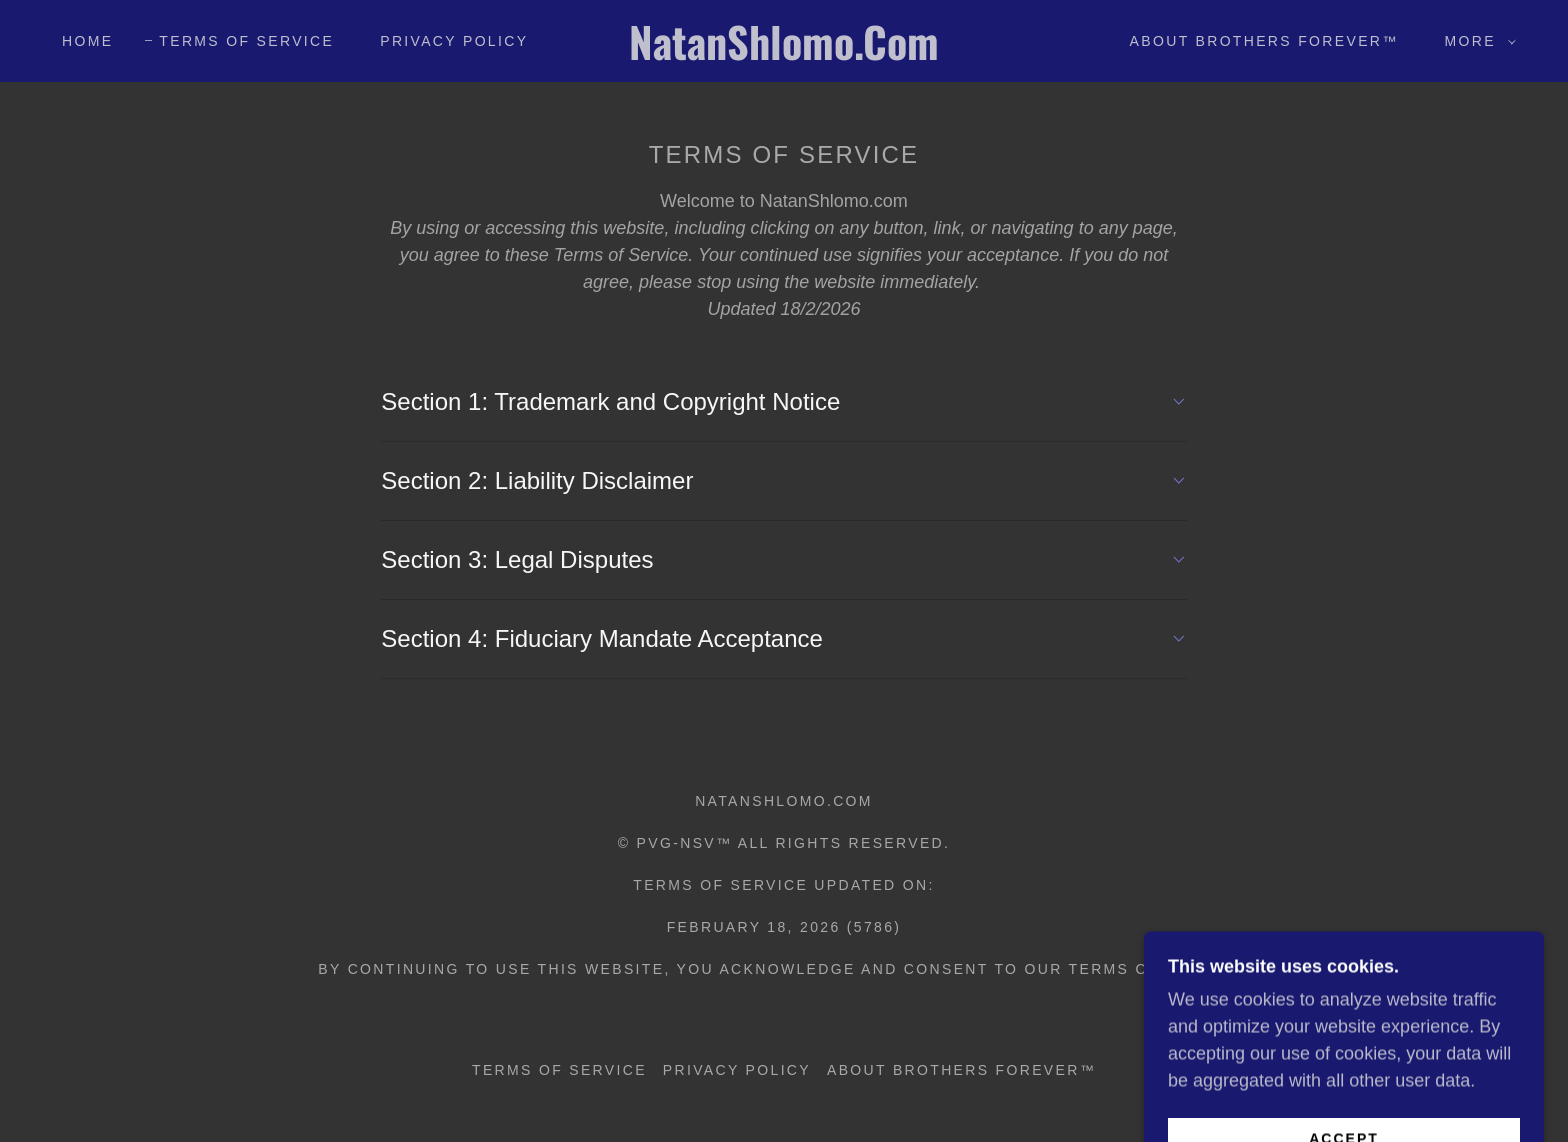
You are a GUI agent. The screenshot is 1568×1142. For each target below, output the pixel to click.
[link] (784, 54)
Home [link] (87, 41)
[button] (1475, 41)
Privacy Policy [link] (454, 41)
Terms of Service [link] (246, 41)
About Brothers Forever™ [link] (1264, 41)
